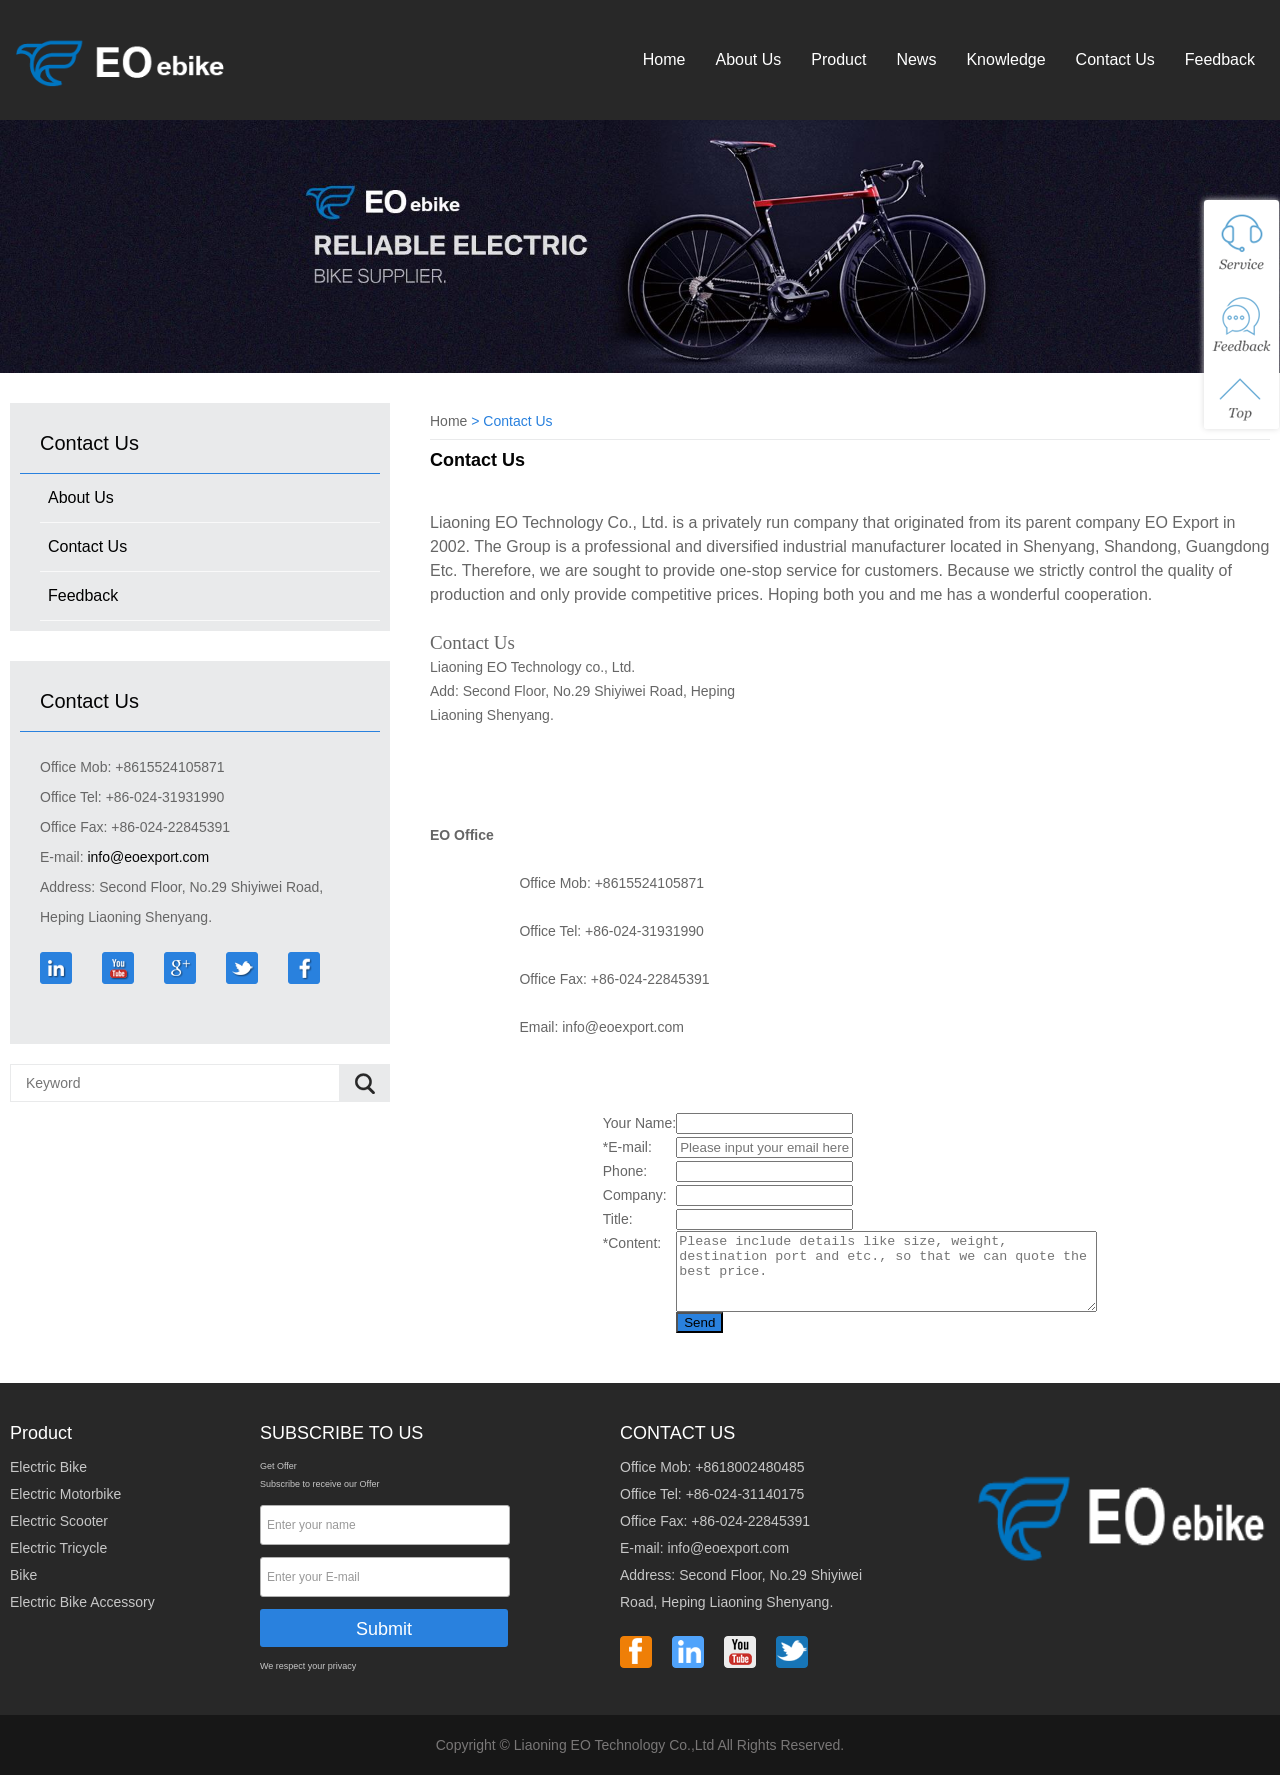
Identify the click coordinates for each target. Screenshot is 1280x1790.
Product (838, 59)
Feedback (1220, 59)
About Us (748, 59)
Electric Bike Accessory (82, 1617)
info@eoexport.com (148, 857)
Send (674, 1337)
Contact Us (1115, 59)
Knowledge (1005, 59)
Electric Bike (48, 1482)
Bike (23, 1590)
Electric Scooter (59, 1536)
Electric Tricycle (58, 1563)
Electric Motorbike (65, 1509)
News (916, 59)
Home (664, 59)
